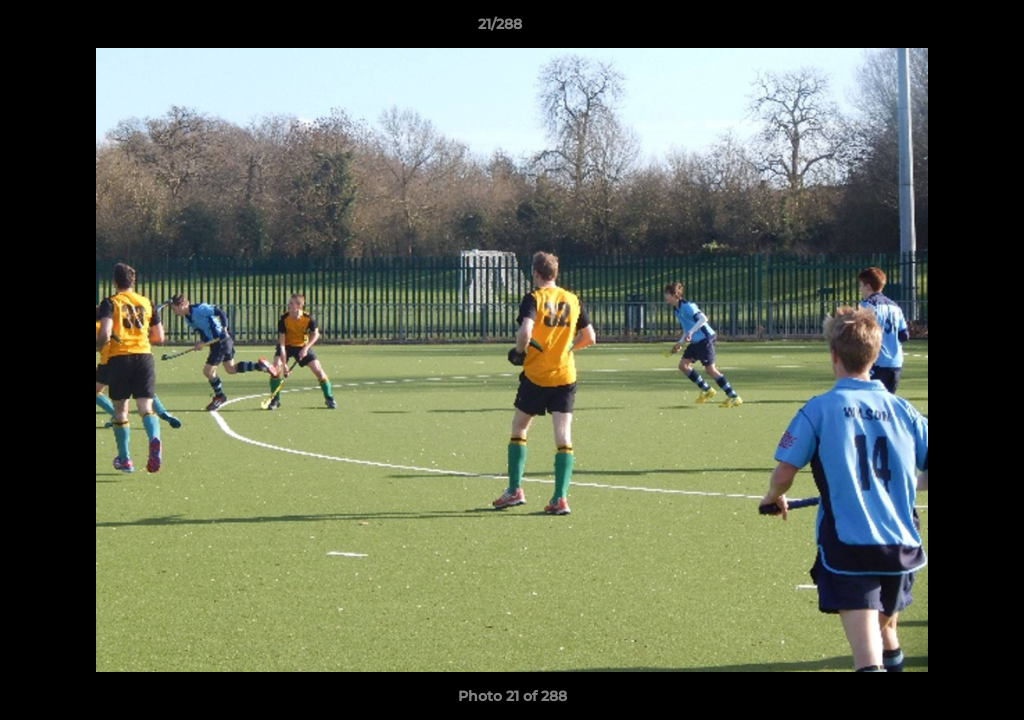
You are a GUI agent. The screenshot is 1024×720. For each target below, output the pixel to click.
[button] (940, 29)
